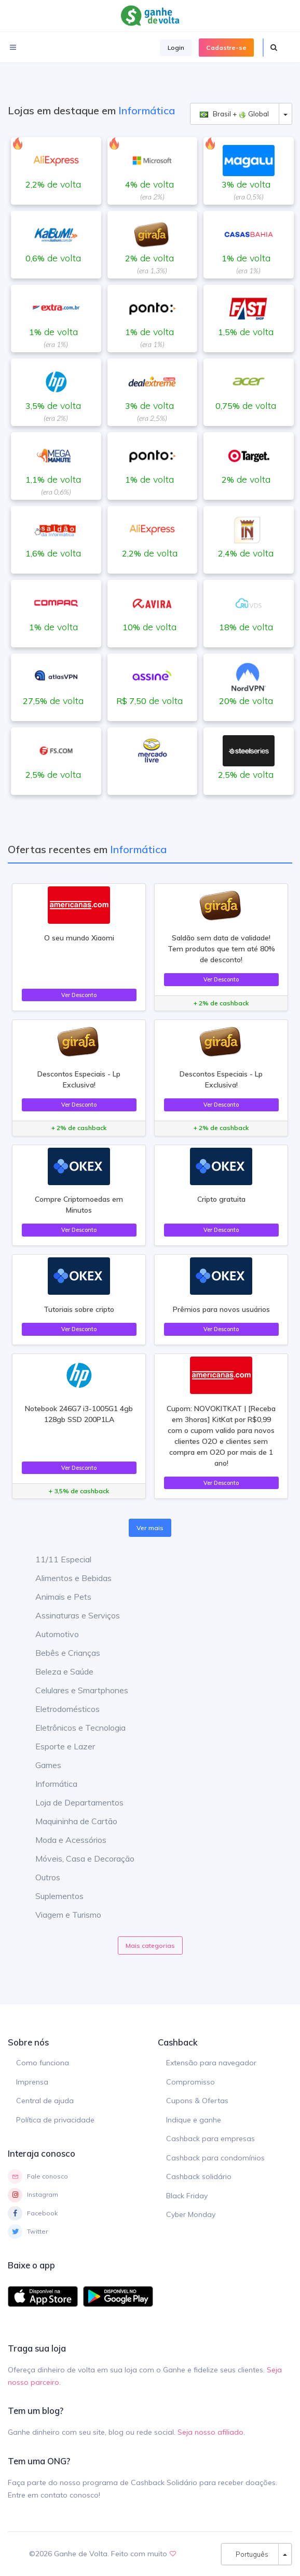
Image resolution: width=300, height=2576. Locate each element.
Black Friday (187, 2195)
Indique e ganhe (193, 2119)
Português (249, 2554)
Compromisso (190, 2082)
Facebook (33, 2213)
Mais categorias (150, 1945)
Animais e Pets (55, 1596)
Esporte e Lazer (57, 1746)
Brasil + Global (234, 114)
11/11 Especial (55, 1559)
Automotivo (49, 1634)
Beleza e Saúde (56, 1671)
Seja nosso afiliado (210, 2432)
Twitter (28, 2231)
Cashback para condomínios (215, 2157)
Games (40, 1765)
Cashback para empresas (210, 2138)
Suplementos (52, 1896)
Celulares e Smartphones (74, 1690)
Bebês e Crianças (60, 1653)
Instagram (33, 2195)
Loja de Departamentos (72, 1802)
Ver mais (150, 1528)
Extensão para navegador (211, 2062)
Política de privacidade (55, 2119)
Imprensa (32, 2082)
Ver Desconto (79, 995)
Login (176, 47)
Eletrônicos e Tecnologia (73, 1727)
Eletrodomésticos (60, 1709)
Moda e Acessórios (63, 1840)
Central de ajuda (45, 2100)
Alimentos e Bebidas (66, 1578)
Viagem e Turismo (60, 1914)
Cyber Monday (190, 2214)
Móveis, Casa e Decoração (77, 1858)
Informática (48, 1783)
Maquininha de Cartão (68, 1821)
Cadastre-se (226, 47)
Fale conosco (38, 2176)
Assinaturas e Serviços (70, 1615)
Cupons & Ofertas (197, 2100)
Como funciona (42, 2062)
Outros (40, 1877)
